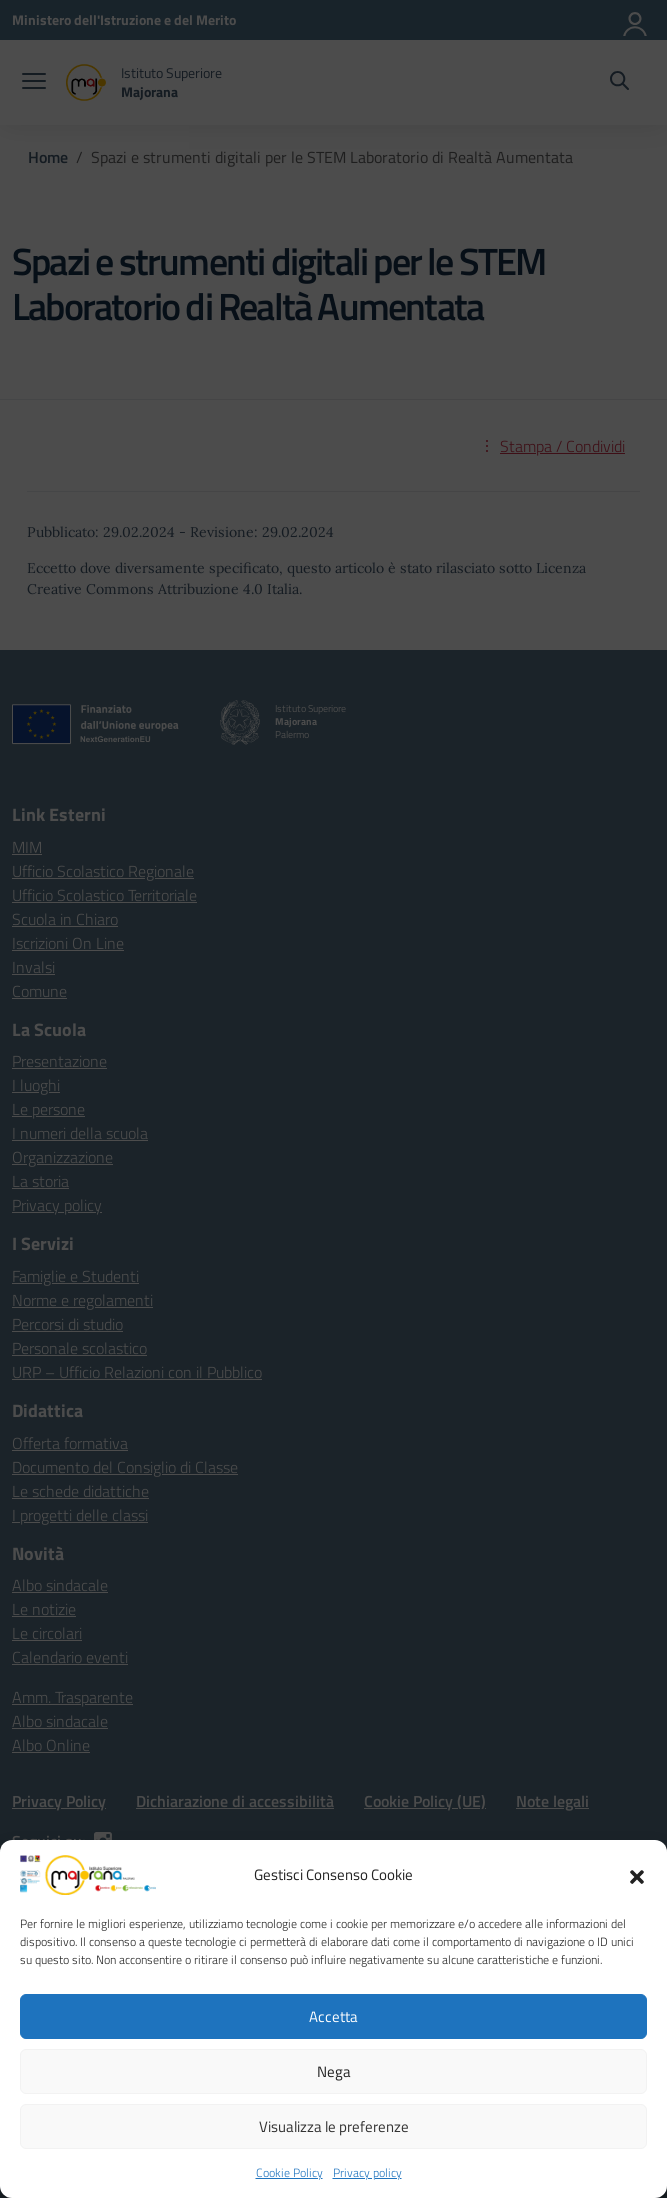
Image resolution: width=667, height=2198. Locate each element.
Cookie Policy (289, 2172)
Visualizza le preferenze (334, 2126)
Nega (334, 2071)
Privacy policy (367, 2172)
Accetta (333, 2016)
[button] (637, 1875)
